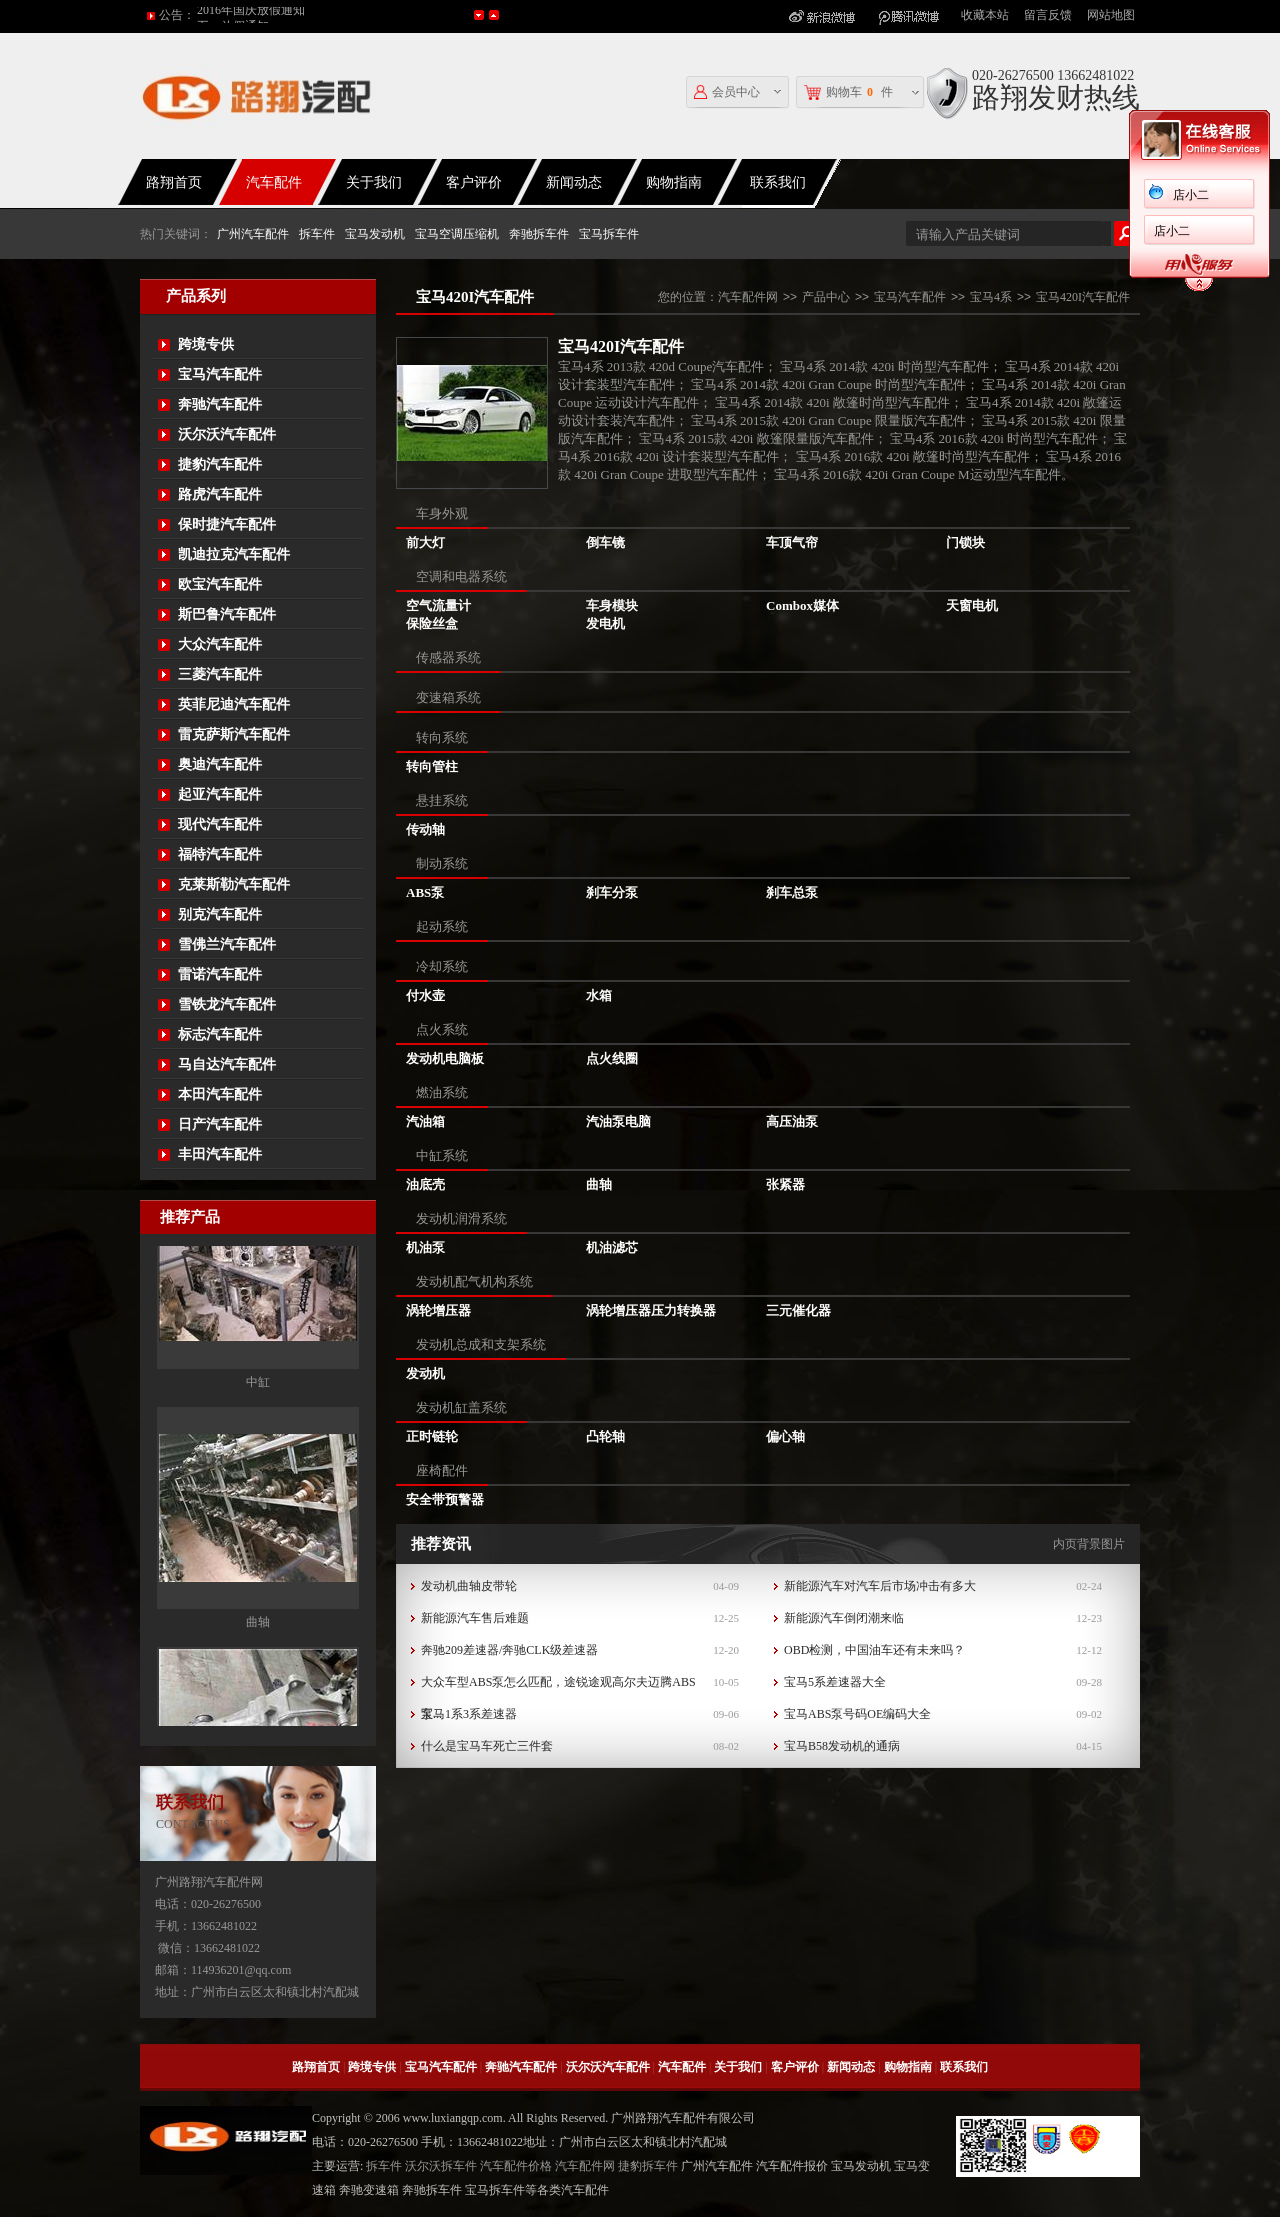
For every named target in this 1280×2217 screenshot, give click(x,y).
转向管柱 (432, 766)
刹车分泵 (612, 892)
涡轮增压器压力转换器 (651, 1310)
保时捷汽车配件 (227, 524)
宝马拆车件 (609, 234)
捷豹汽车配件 (220, 464)
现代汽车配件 (220, 824)
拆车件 (317, 234)
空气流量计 (438, 605)
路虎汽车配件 (220, 494)
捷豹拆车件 (648, 2166)
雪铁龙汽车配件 (227, 1004)
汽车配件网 (748, 297)
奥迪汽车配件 (220, 764)
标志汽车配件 (220, 1034)
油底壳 (425, 1184)
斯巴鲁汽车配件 (227, 614)
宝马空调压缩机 (457, 234)
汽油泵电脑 (618, 1121)
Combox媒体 (802, 605)
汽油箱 (425, 1121)
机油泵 (425, 1247)
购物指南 (674, 182)
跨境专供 (206, 344)
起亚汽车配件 (220, 794)
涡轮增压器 (438, 1310)
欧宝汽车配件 (220, 584)
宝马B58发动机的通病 (842, 1746)
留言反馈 (1048, 15)
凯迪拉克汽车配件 (234, 554)
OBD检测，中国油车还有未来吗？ (874, 1650)
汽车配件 (274, 182)
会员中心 (727, 92)
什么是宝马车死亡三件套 (487, 1746)
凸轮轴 (605, 1436)
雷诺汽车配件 (220, 974)
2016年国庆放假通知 (251, 15)
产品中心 (826, 297)
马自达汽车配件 (227, 1064)
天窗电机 (972, 605)
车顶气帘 (792, 542)
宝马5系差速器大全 (835, 1682)
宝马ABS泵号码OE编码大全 (857, 1714)
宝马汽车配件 (220, 374)
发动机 (425, 1373)
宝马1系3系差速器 (469, 1714)
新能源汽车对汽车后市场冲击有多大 (880, 1586)
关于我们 (374, 182)
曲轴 (258, 1701)
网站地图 (1111, 15)
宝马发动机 (375, 234)
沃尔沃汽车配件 (227, 434)
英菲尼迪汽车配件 (234, 704)
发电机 (605, 623)
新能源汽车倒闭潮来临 (844, 1618)
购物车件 (848, 92)
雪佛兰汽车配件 (227, 944)
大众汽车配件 (220, 644)
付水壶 (425, 995)
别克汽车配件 (220, 914)
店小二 (1191, 195)
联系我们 (778, 182)
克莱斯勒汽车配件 (234, 884)
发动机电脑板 (445, 1058)
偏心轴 (785, 1436)
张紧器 (785, 1184)
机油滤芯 (612, 1247)
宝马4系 (991, 297)
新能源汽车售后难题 (475, 1618)
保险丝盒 (432, 623)
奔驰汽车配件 (220, 404)
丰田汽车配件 (220, 1154)
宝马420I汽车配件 (1083, 297)
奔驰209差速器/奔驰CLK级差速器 (509, 1650)
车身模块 (612, 605)
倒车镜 (605, 542)
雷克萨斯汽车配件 (234, 734)
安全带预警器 (445, 1499)
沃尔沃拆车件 (441, 2166)
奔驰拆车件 (539, 234)
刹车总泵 (792, 892)
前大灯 (425, 542)
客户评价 (474, 182)
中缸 (258, 1461)
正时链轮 (432, 1436)
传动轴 (425, 829)
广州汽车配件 (253, 234)
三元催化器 (798, 1310)
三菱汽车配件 (220, 674)
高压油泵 (792, 1121)
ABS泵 (425, 892)
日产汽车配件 (220, 1124)
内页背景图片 (1089, 1544)
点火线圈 (612, 1058)
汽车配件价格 (516, 2166)
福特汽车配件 (220, 854)
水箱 (599, 995)
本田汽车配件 (220, 1094)
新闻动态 (574, 182)
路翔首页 (174, 182)
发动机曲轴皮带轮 (469, 1586)
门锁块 (965, 542)
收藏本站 (985, 15)
